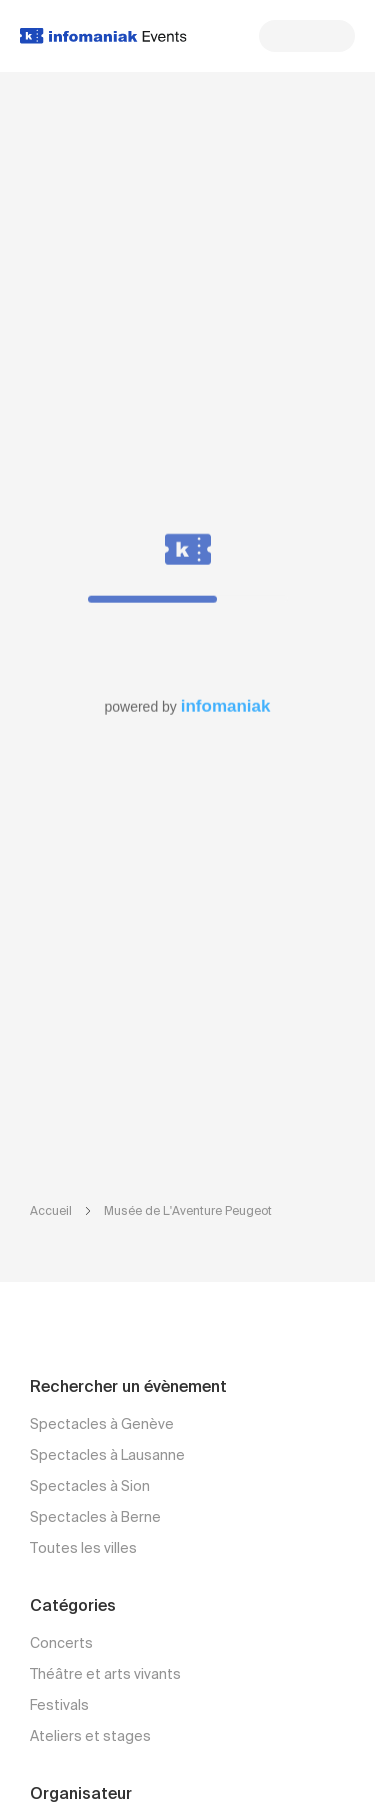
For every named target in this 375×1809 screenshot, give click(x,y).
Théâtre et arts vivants (105, 1675)
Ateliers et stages (90, 1737)
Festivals (59, 1706)
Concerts (61, 1644)
